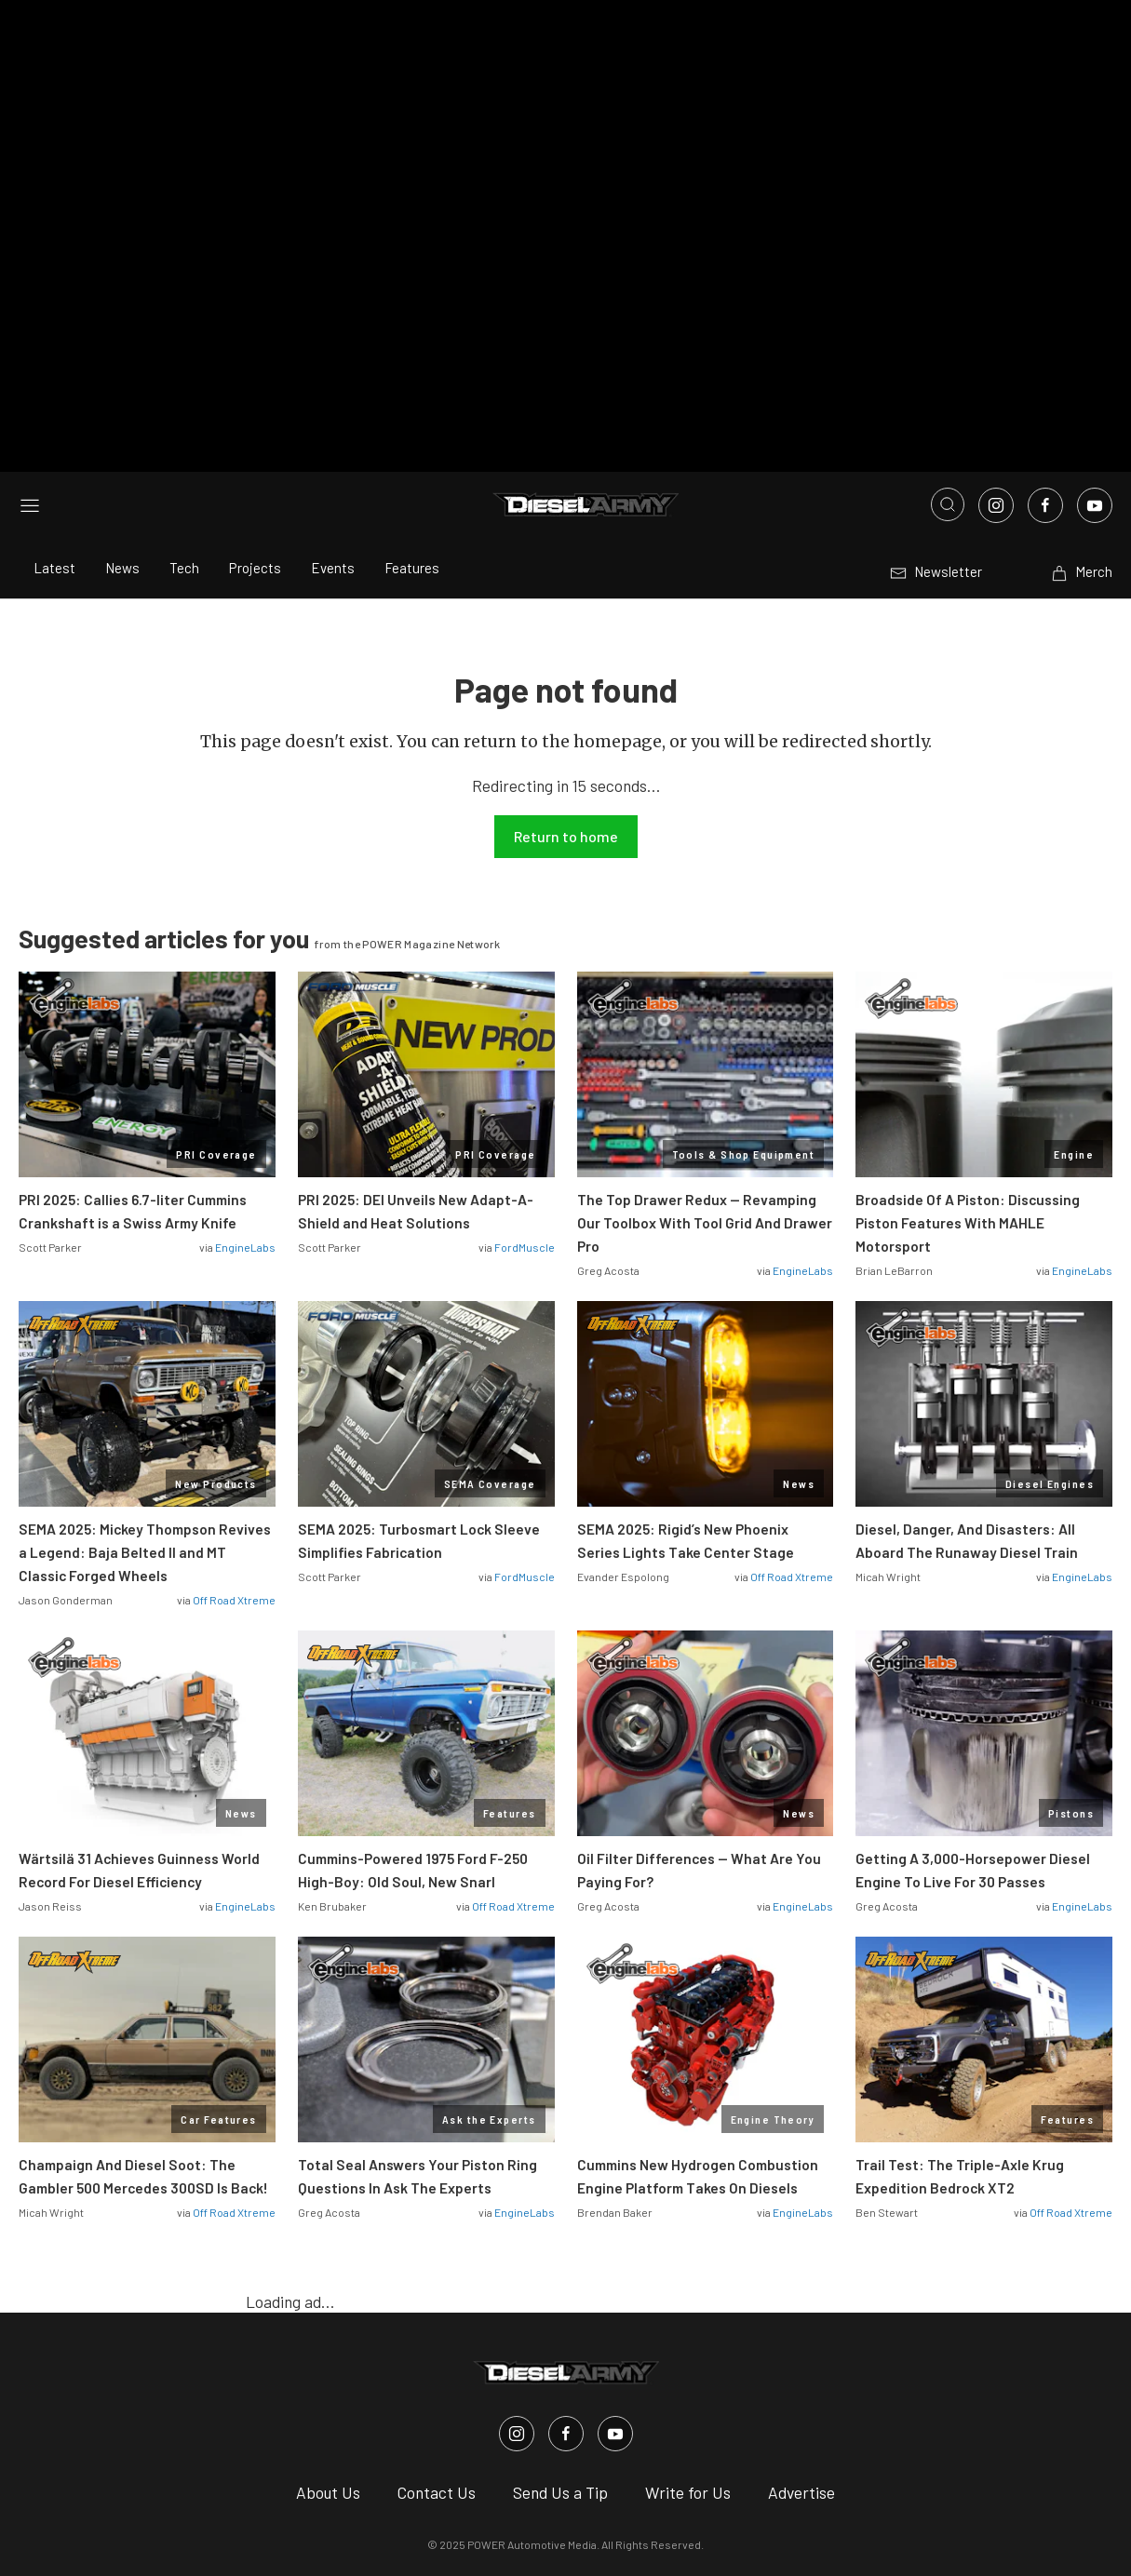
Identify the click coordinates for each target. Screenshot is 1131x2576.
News (122, 378)
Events (333, 378)
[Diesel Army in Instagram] (516, 2243)
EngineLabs (245, 1058)
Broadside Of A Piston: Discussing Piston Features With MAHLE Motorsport (967, 1033)
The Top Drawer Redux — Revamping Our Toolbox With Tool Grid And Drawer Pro (704, 1033)
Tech (184, 378)
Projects (255, 378)
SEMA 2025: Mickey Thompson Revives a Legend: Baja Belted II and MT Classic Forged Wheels (145, 1363)
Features (411, 378)
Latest (54, 378)
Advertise (801, 2302)
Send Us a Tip (560, 2302)
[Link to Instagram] (996, 316)
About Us (328, 2302)
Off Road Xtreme (234, 1410)
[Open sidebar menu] (30, 316)
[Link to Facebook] (1045, 316)
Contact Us (436, 2302)
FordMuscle (524, 1058)
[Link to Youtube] (1094, 316)
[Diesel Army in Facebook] (566, 2243)
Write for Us (688, 2302)
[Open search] (947, 315)
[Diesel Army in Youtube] (615, 2243)
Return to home (566, 647)
